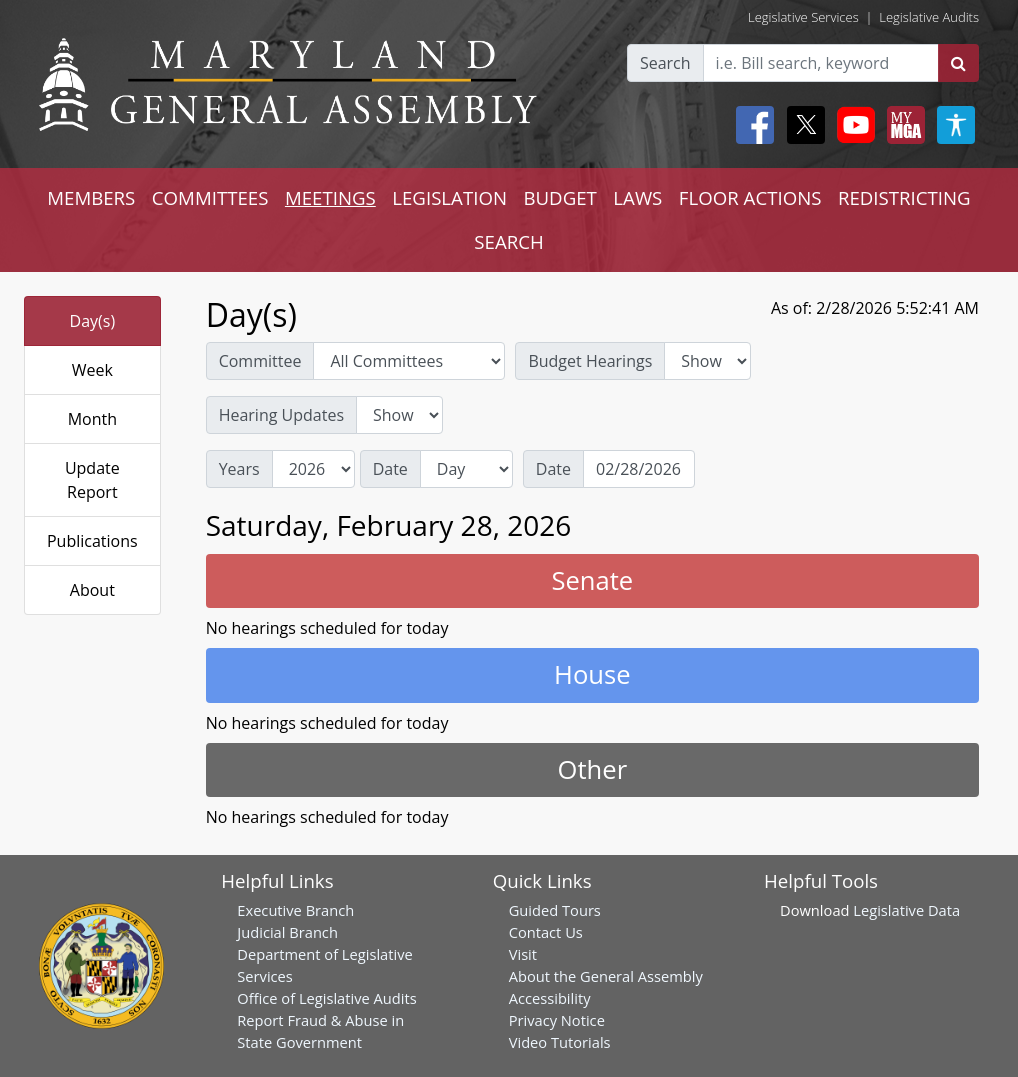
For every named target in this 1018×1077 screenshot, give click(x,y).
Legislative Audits (929, 17)
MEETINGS (330, 197)
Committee (260, 361)
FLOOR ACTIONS (750, 197)
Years (239, 469)
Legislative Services (803, 17)
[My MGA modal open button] (902, 125)
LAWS (637, 197)
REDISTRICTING (904, 197)
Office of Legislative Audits (326, 998)
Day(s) (93, 321)
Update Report (92, 480)
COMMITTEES (210, 197)
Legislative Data (906, 910)
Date (390, 469)
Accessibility (550, 998)
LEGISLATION (449, 197)
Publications (92, 541)
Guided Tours (555, 910)
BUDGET (559, 197)
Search (665, 63)
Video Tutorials (560, 1042)
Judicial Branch (287, 932)
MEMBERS (91, 197)
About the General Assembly (606, 976)
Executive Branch (295, 910)
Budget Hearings (590, 361)
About (92, 590)
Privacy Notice (557, 1020)
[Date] (639, 469)
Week (92, 370)
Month (92, 419)
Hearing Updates (281, 415)
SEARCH (508, 241)
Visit (523, 954)
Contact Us (546, 932)
